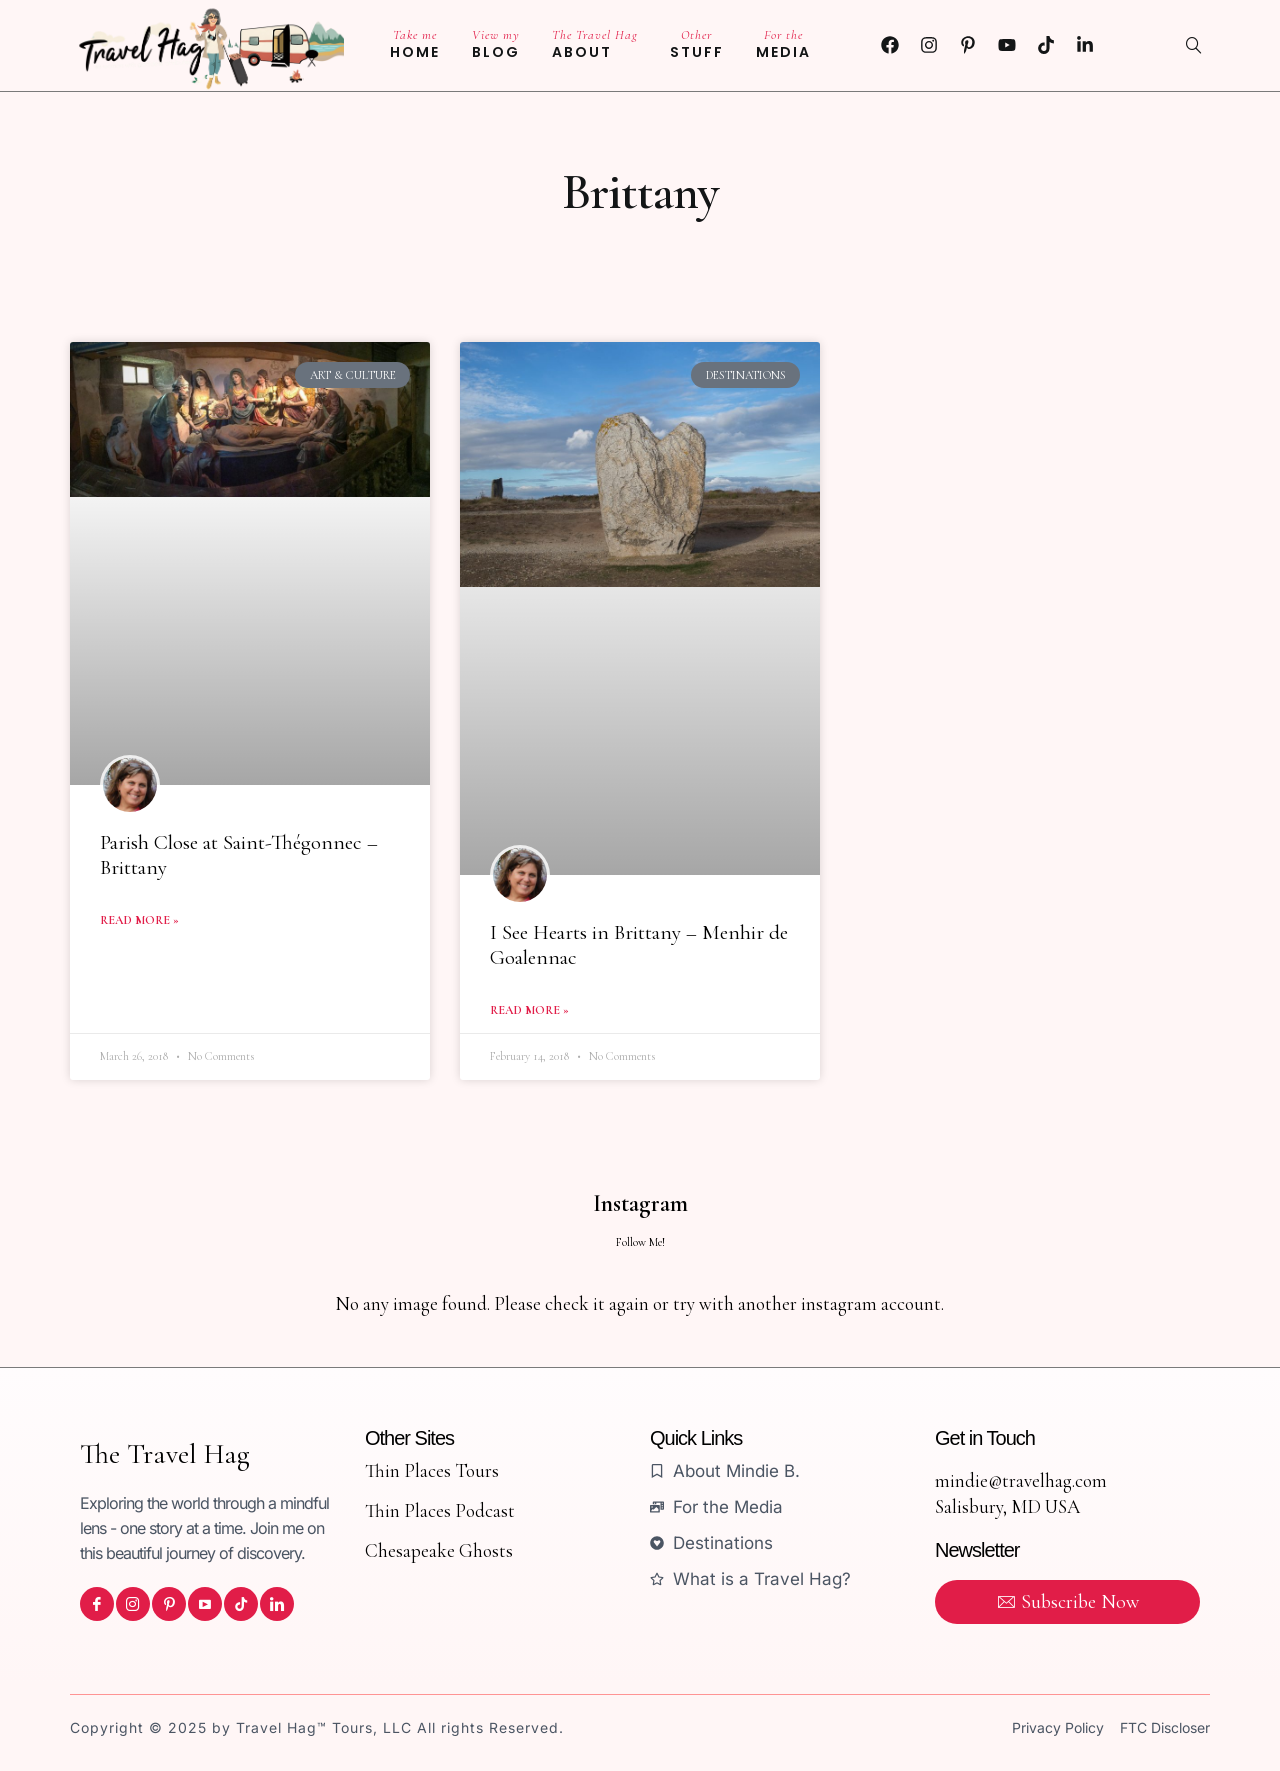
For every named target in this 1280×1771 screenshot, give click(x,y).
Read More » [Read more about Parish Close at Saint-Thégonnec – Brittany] (139, 920)
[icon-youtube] (205, 1604)
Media (783, 44)
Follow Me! (640, 1242)
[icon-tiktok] (241, 1604)
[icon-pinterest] (169, 1604)
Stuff (697, 44)
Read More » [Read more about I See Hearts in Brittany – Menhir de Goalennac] (529, 1010)
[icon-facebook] (97, 1604)
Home (415, 44)
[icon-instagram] (133, 1604)
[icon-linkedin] (277, 1604)
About (595, 44)
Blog (496, 44)
